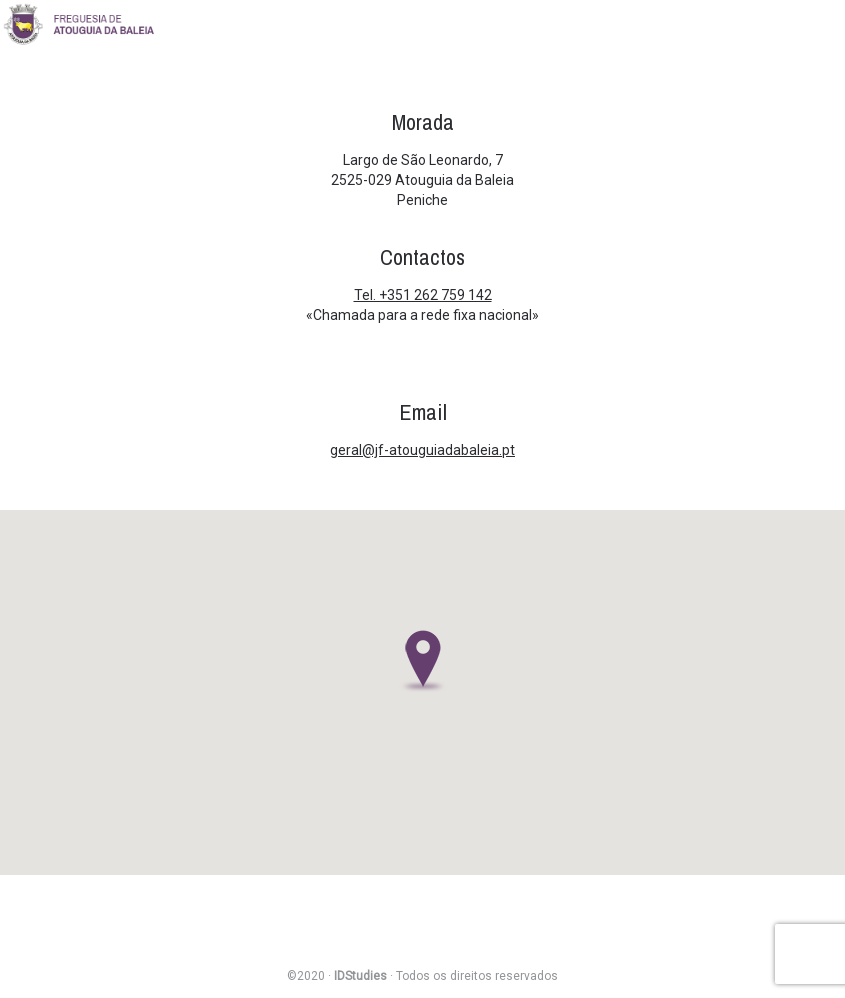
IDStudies (360, 976)
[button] (423, 661)
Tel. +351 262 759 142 (423, 295)
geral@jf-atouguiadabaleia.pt (422, 450)
